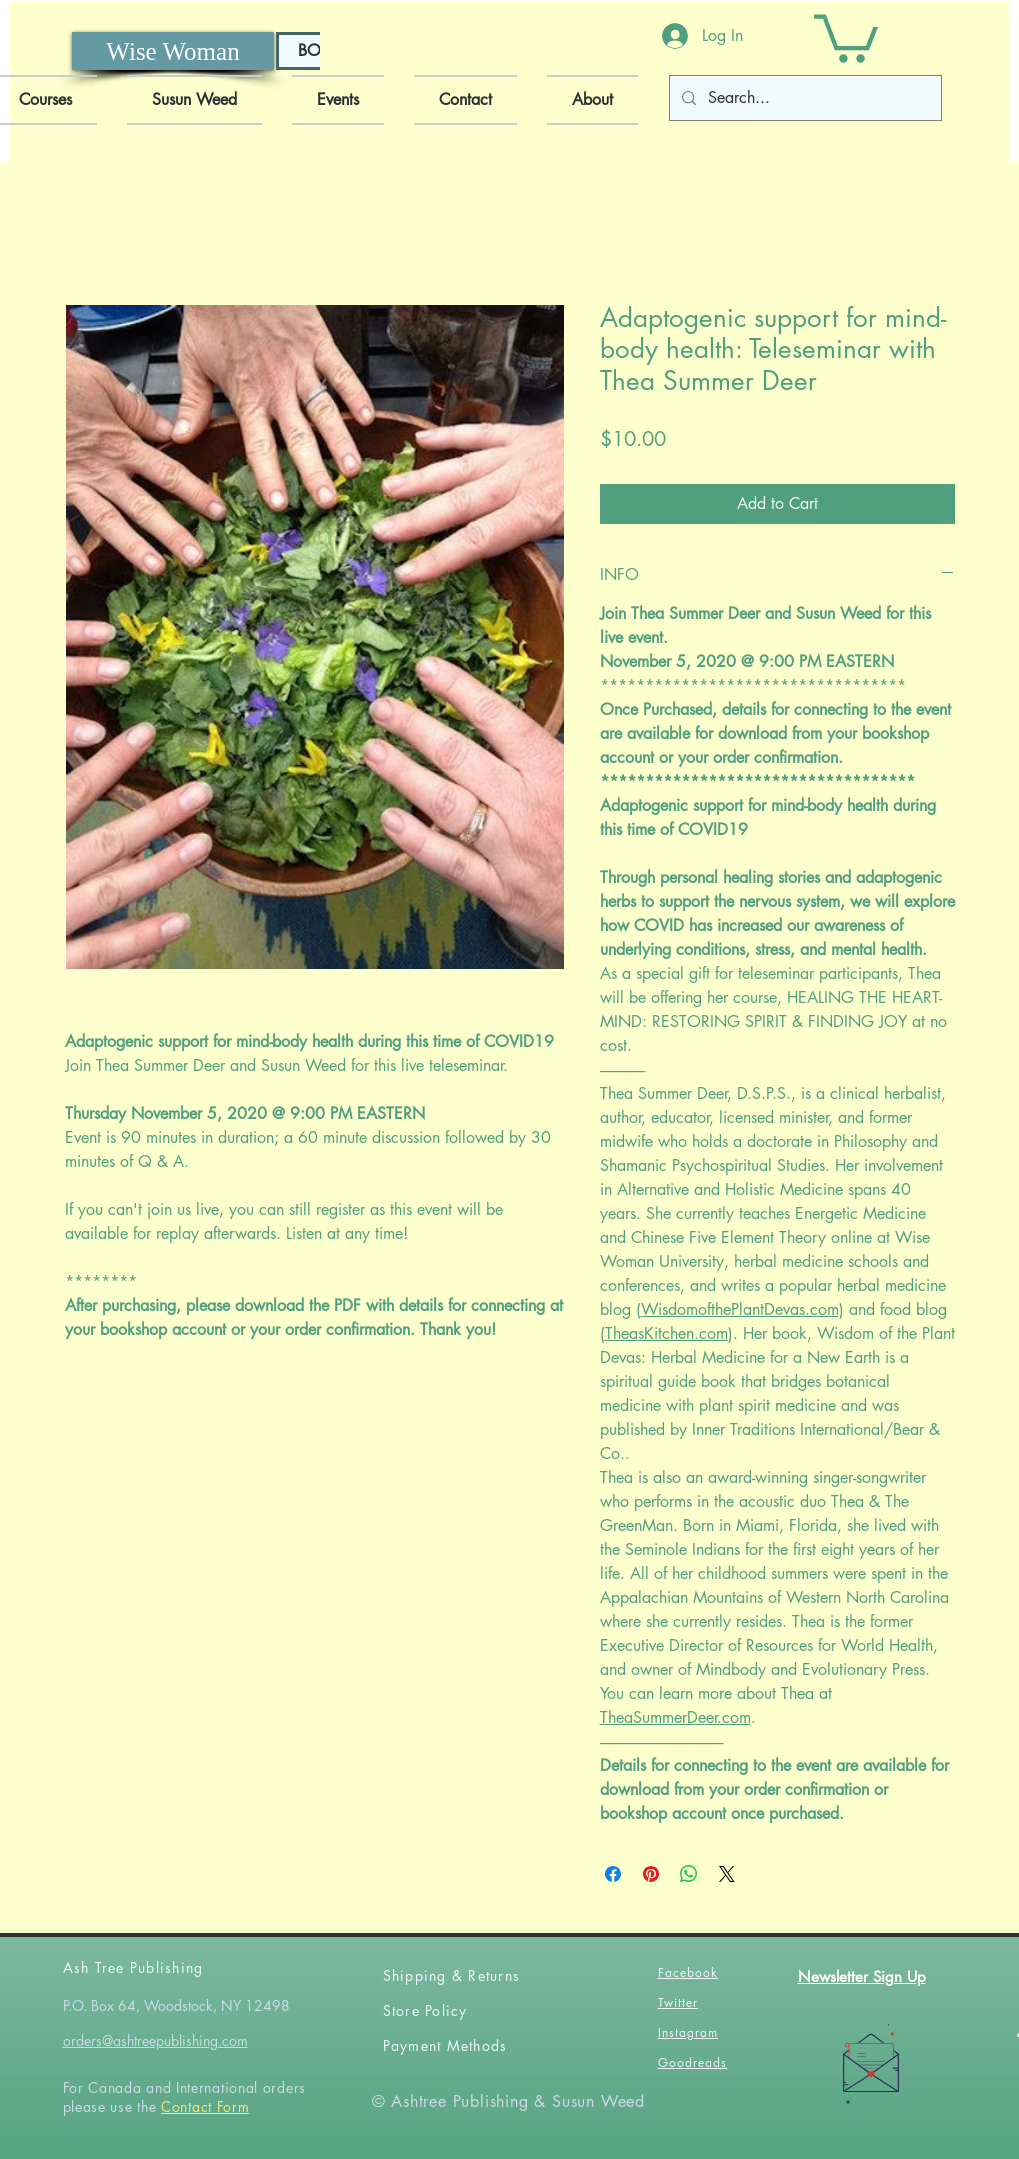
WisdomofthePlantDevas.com (740, 1309)
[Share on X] (727, 1874)
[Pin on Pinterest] (651, 1874)
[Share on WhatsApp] (689, 1874)
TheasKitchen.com (666, 1333)
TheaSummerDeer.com (675, 1717)
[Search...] (803, 98)
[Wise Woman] (173, 51)
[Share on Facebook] (613, 1874)
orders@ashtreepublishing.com (155, 2040)
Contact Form (205, 2106)
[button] (846, 36)
